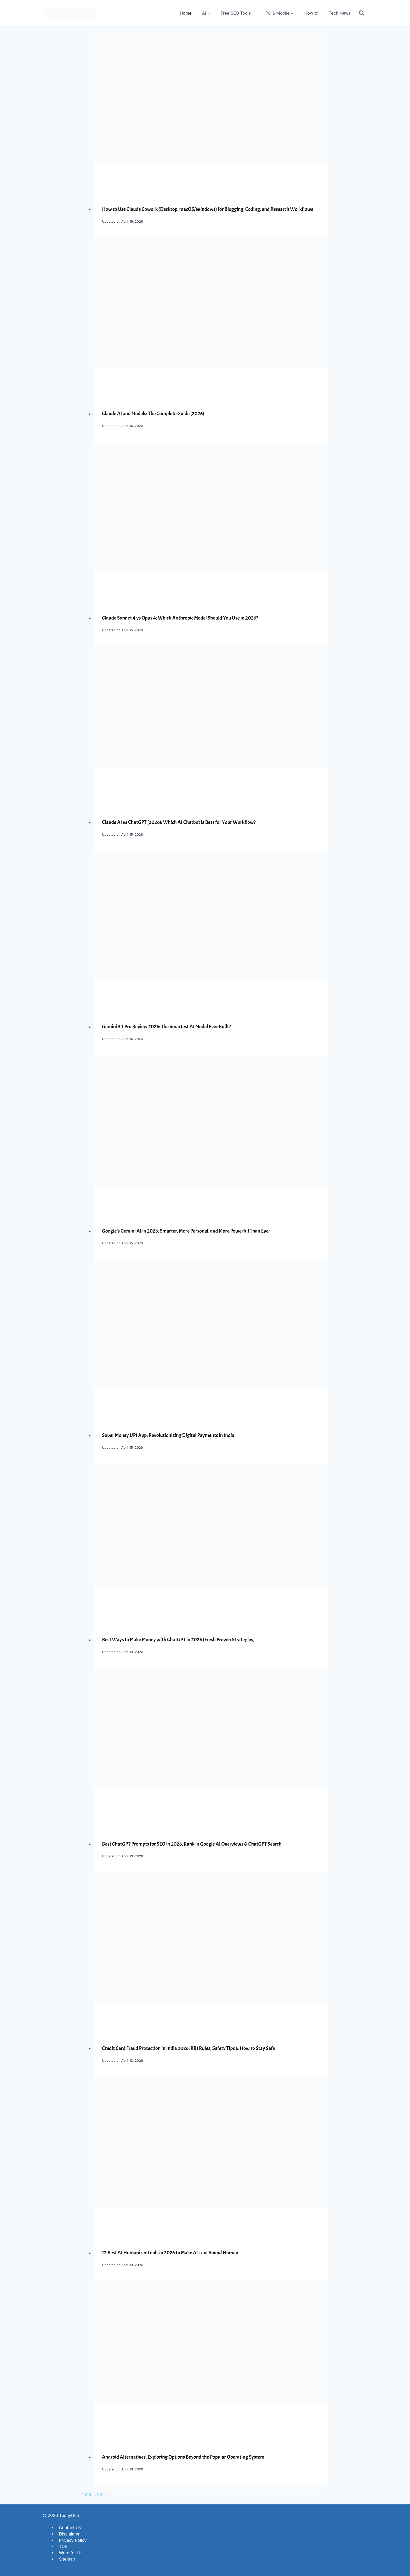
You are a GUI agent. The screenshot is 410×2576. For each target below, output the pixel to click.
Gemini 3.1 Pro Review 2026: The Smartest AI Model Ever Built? (166, 1026)
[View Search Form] (361, 13)
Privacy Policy (73, 2540)
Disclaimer (69, 2533)
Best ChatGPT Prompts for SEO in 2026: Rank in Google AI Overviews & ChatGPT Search (192, 1844)
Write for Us (71, 2552)
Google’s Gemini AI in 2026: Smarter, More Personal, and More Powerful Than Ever (186, 1231)
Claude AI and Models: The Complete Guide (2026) (153, 413)
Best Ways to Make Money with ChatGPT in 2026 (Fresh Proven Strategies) (178, 1639)
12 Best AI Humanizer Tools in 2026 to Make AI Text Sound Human (170, 2252)
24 (99, 2494)
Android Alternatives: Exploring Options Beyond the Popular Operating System (183, 2457)
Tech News (340, 13)
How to (311, 13)
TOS (63, 2546)
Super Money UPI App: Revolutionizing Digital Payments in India (168, 1435)
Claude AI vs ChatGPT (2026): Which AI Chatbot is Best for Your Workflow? (179, 822)
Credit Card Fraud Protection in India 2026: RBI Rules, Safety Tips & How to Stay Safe (188, 2048)
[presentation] (211, 111)
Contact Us (70, 2527)
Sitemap (67, 2558)
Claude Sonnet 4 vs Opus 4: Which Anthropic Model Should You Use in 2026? (180, 618)
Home (185, 13)
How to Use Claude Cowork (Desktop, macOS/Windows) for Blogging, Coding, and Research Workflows (207, 209)
